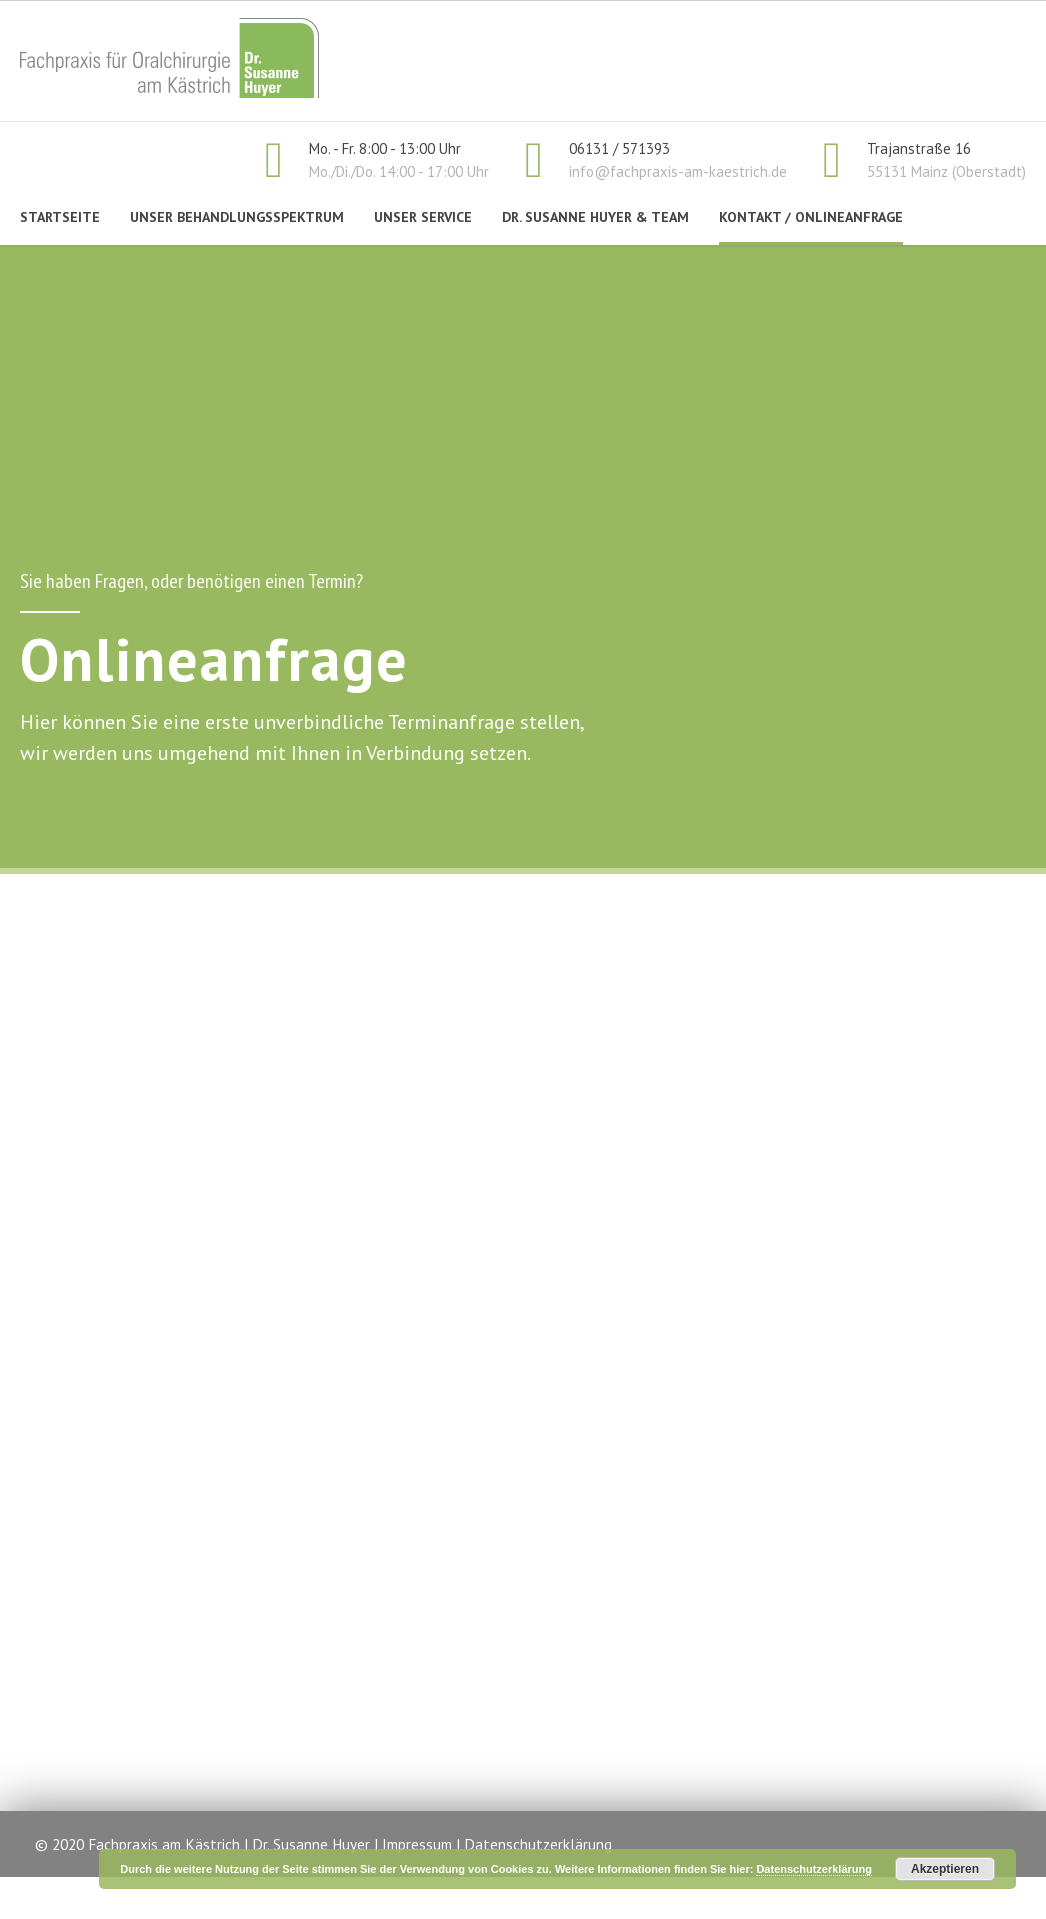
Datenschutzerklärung (538, 1844)
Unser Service (423, 217)
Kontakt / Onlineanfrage (811, 217)
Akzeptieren (945, 1869)
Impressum (417, 1844)
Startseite (60, 217)
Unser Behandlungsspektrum (237, 217)
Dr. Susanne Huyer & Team (595, 217)
